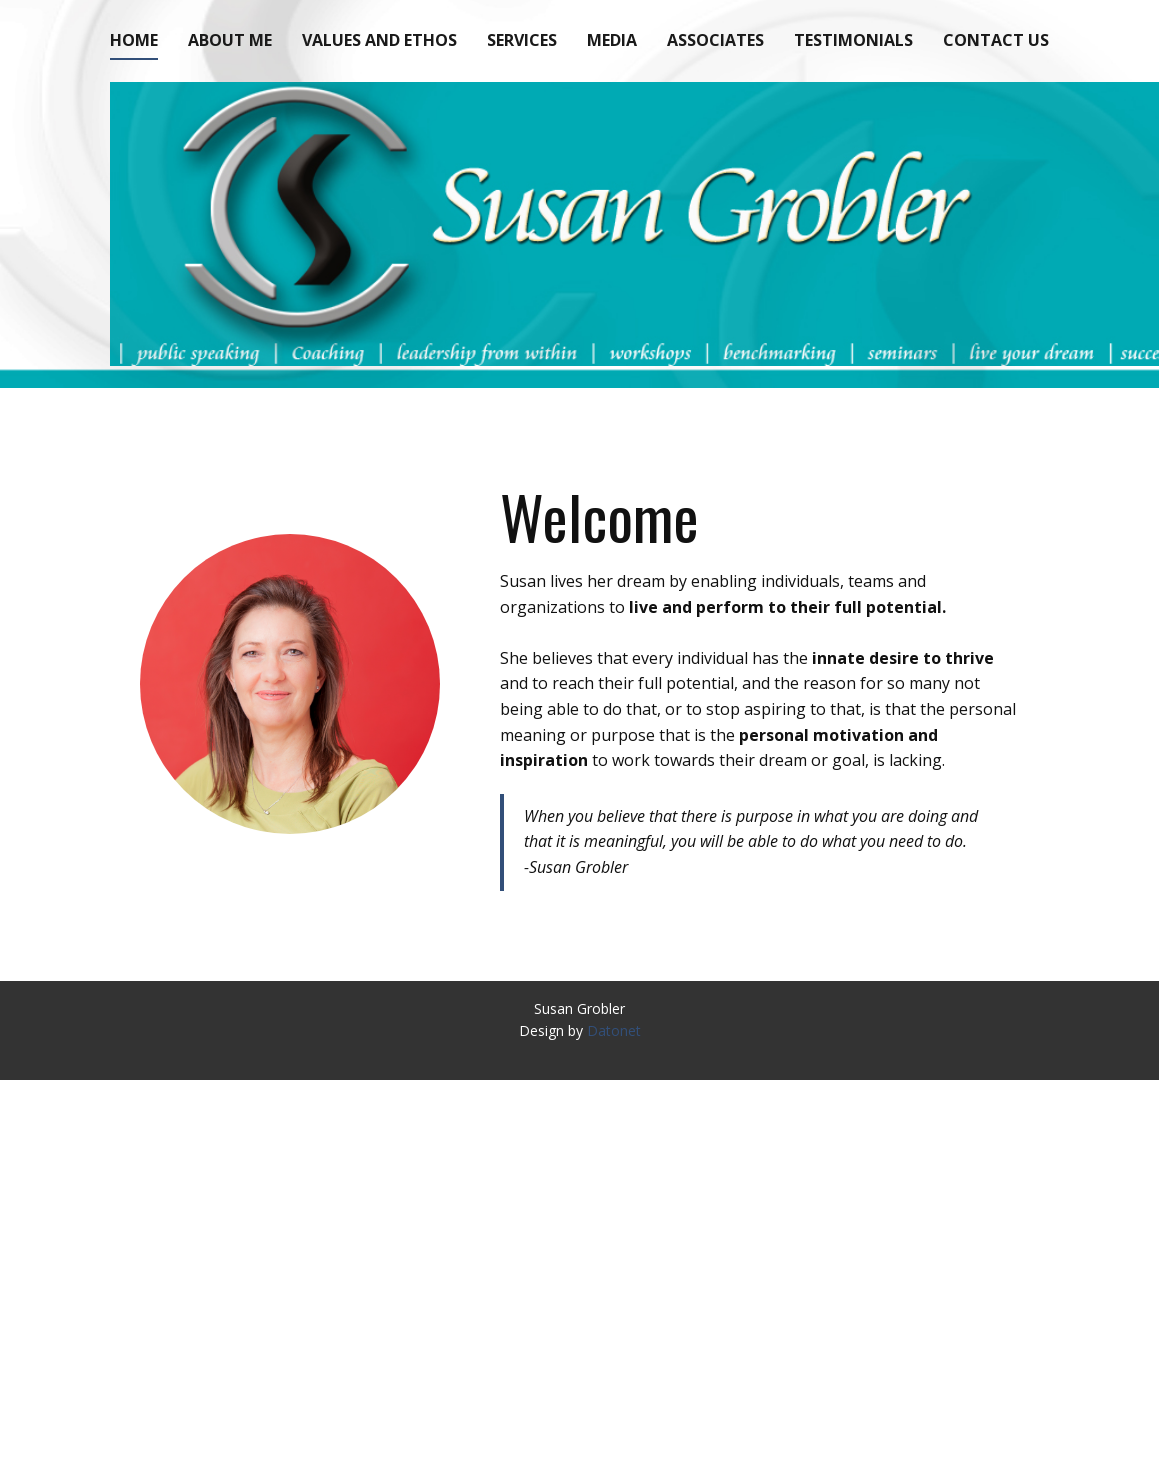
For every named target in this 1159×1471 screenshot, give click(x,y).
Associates (715, 40)
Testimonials (853, 40)
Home (134, 40)
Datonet (614, 1030)
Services (522, 40)
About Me (230, 40)
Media (612, 40)
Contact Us (996, 40)
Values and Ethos (379, 40)
